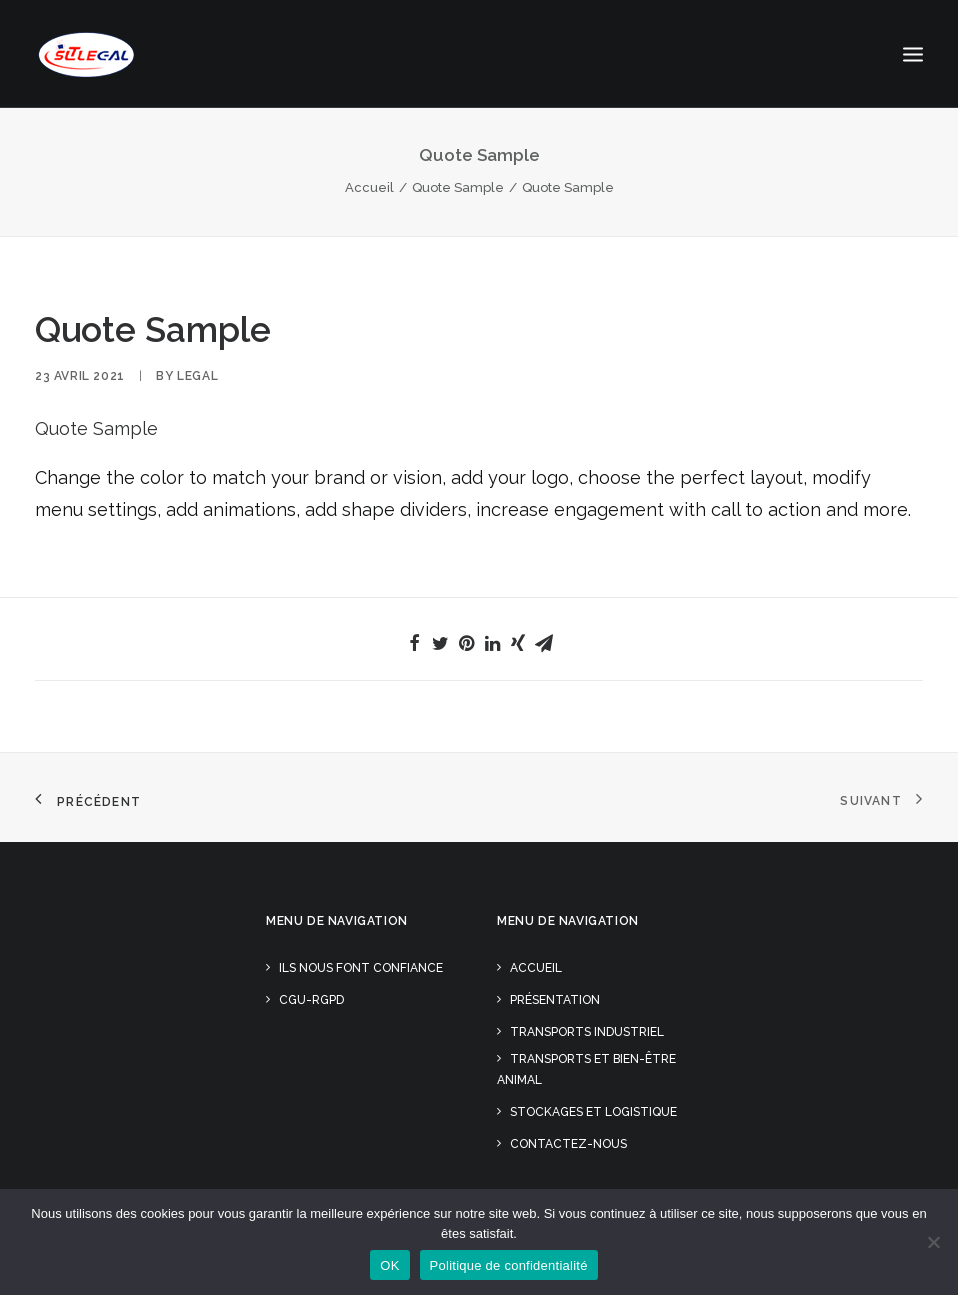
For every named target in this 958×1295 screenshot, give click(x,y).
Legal (197, 376)
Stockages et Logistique (593, 1112)
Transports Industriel (587, 1032)
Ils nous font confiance (361, 968)
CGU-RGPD (311, 1000)
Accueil (369, 187)
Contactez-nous (568, 1144)
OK (389, 1265)
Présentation (555, 1000)
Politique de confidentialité (509, 1265)
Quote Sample (458, 187)
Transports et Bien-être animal (586, 1069)
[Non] (933, 1242)
